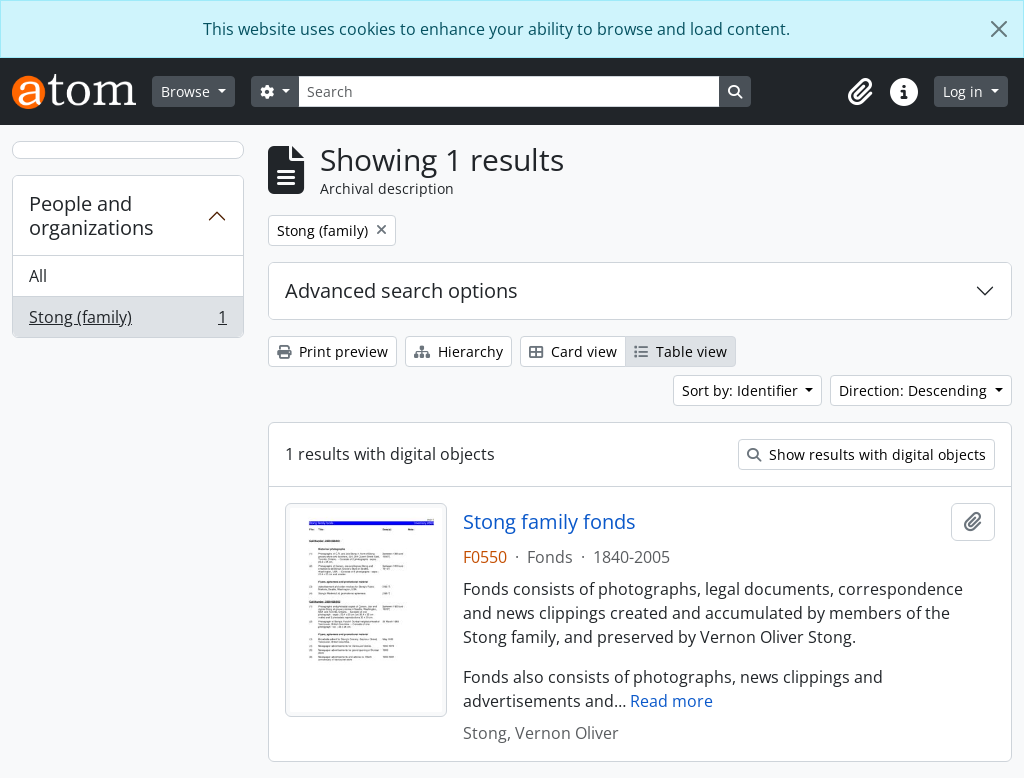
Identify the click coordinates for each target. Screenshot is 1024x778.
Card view (573, 351)
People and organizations (91, 215)
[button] (860, 92)
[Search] (509, 91)
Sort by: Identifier (742, 390)
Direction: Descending (915, 390)
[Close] (999, 29)
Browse (187, 91)
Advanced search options (401, 290)
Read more (671, 701)
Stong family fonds (549, 522)
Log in (965, 91)
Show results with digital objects (866, 454)
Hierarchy (458, 351)
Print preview (332, 351)
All (38, 276)
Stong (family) (127, 321)
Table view (680, 351)
